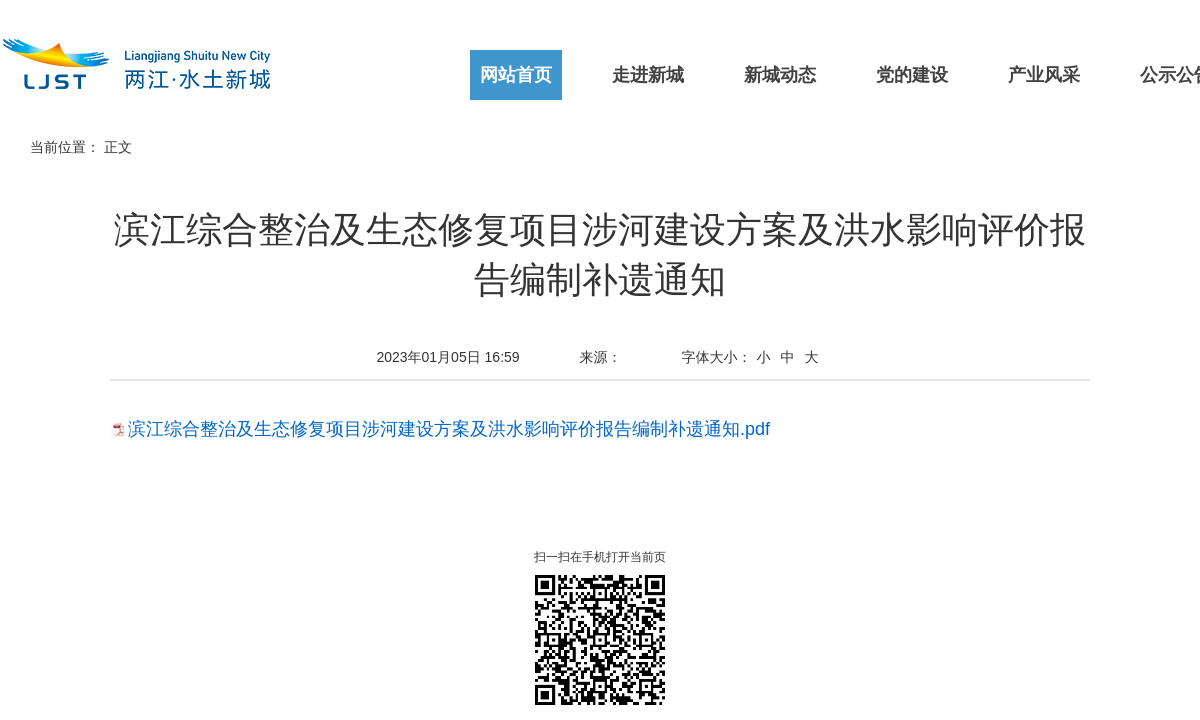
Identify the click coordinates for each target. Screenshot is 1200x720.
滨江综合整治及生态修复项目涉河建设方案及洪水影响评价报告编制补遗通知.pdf (449, 429)
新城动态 (780, 75)
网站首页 (516, 75)
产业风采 (1044, 75)
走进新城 (648, 75)
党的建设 (912, 75)
